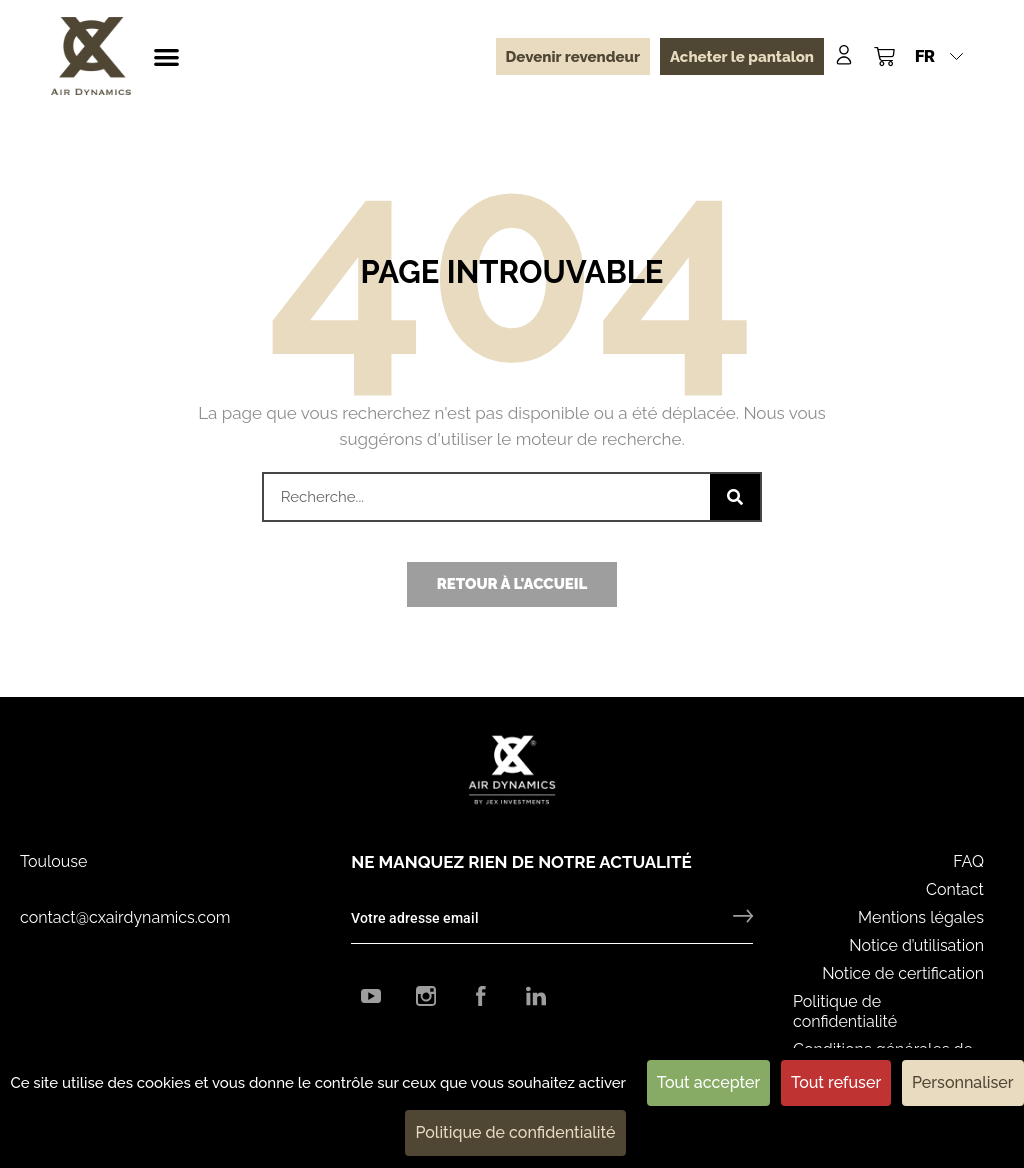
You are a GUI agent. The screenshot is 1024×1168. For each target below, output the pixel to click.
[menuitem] (939, 56)
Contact (955, 889)
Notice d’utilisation (916, 945)
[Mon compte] (844, 55)
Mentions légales (921, 917)
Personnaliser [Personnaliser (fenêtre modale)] (963, 1082)
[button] (166, 56)
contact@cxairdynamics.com (125, 917)
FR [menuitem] (925, 56)
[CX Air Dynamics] (91, 56)
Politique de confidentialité (845, 1011)
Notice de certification (903, 973)
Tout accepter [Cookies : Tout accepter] (708, 1082)
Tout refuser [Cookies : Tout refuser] (836, 1082)
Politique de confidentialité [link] (515, 1132)
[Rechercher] (735, 497)
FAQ (968, 861)
